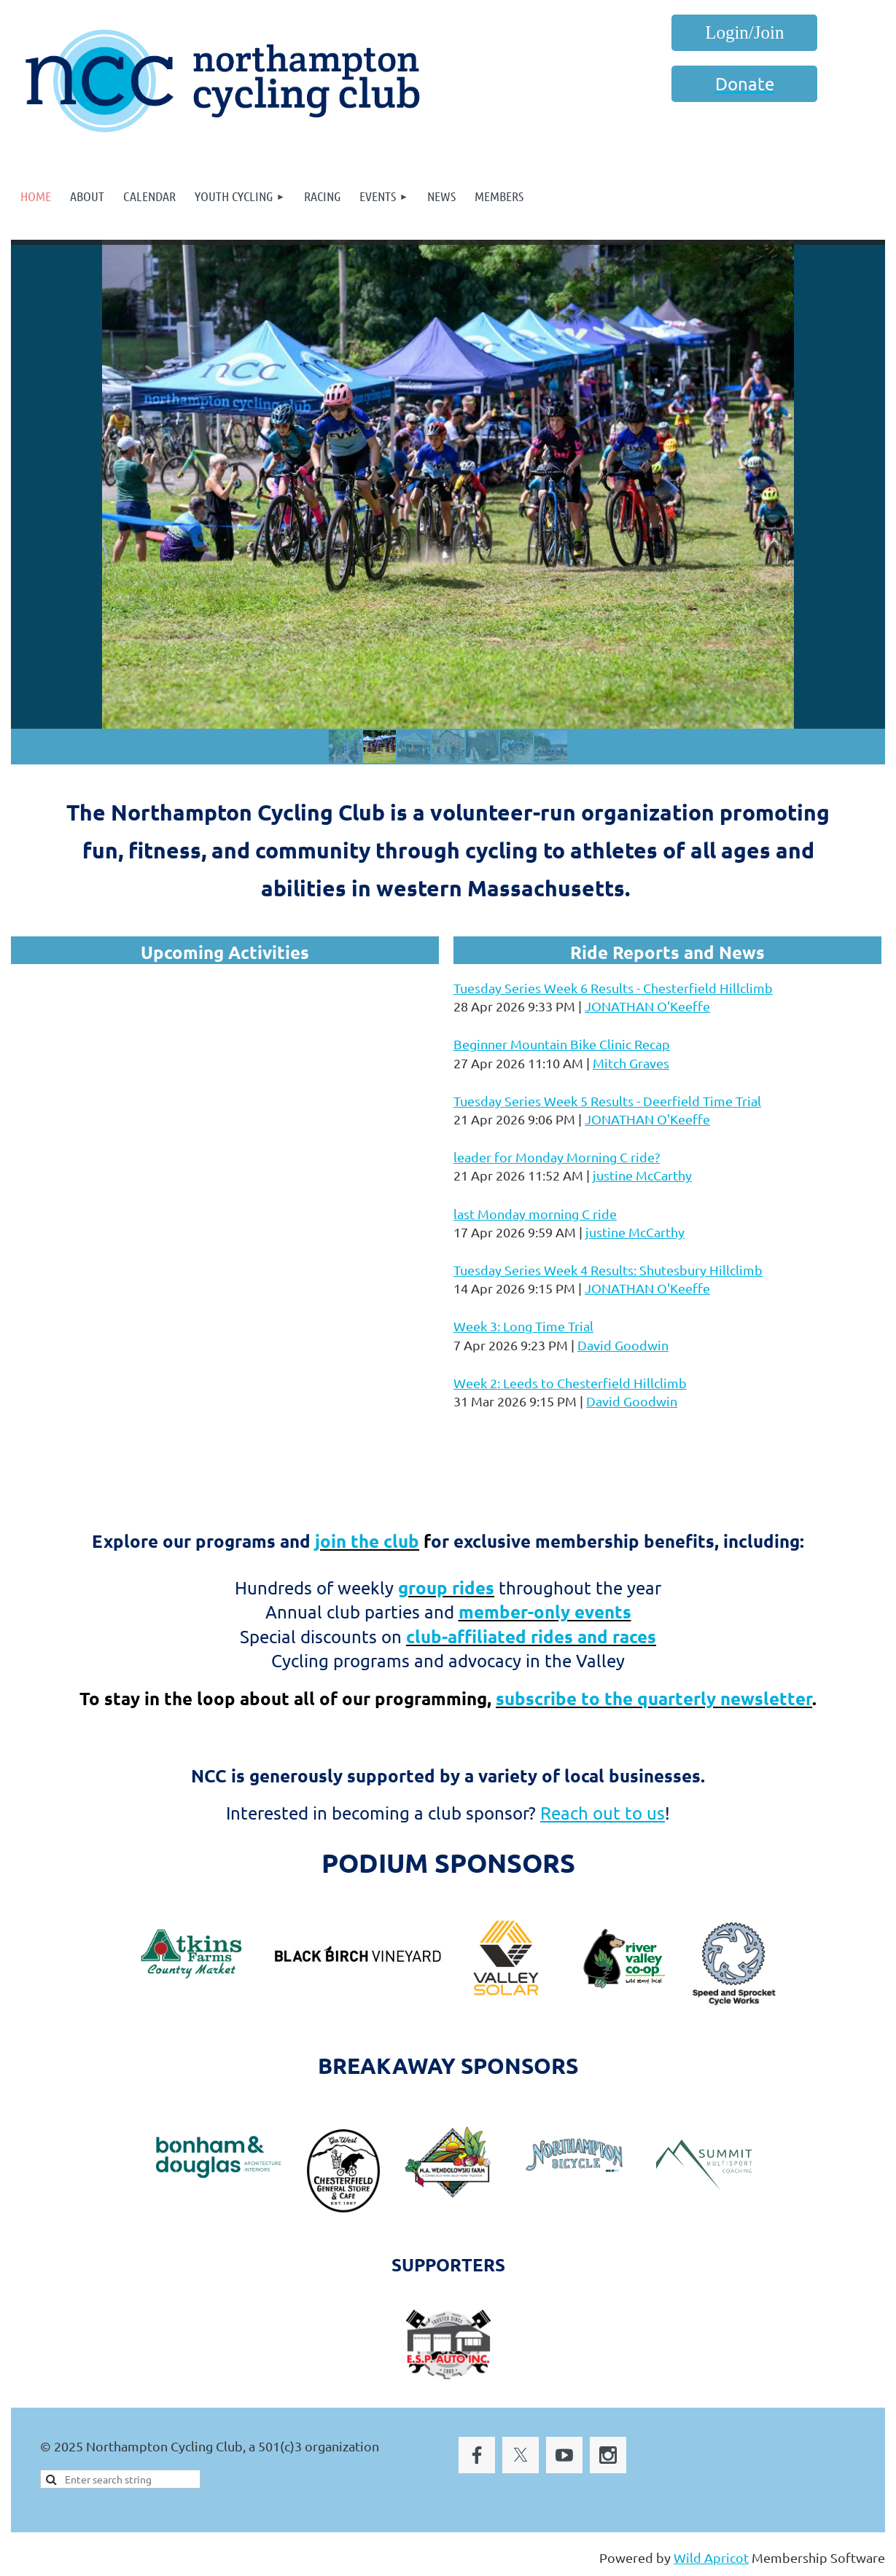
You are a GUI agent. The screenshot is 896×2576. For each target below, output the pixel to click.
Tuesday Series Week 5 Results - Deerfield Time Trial (607, 1100)
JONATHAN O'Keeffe (647, 1006)
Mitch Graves (631, 1062)
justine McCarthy (642, 1175)
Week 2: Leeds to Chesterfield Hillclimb (570, 1382)
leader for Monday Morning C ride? (556, 1156)
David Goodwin (623, 1344)
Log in (744, 33)
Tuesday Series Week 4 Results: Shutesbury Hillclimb (608, 1269)
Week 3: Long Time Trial (523, 1326)
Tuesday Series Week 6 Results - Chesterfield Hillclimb (613, 987)
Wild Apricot (711, 2557)
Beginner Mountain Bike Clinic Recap (561, 1044)
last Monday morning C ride (535, 1213)
